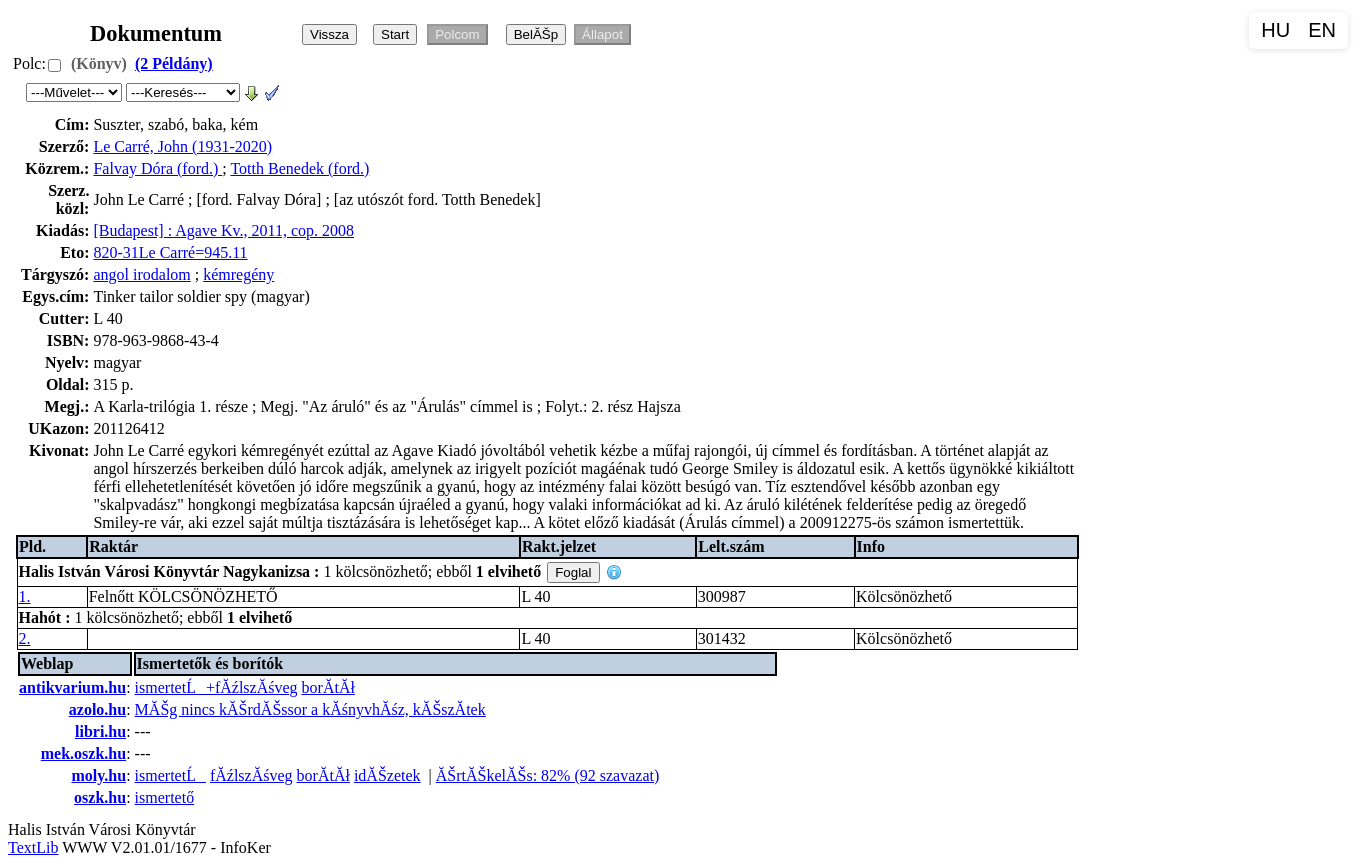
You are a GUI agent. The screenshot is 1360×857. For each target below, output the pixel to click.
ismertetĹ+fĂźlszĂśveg (216, 687)
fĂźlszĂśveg (251, 775)
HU (1275, 30)
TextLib (33, 847)
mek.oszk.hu (83, 753)
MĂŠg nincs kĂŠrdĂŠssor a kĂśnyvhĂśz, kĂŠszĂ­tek (310, 709)
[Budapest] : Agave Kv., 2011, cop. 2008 (223, 230)
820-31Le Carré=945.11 (170, 252)
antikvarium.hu (72, 687)
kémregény (238, 274)
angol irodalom (141, 274)
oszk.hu (100, 797)
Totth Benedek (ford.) (299, 168)
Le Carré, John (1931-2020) (182, 146)
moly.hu (98, 775)
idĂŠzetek (387, 775)
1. (25, 596)
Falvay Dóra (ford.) (157, 168)
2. (25, 638)
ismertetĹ (170, 775)
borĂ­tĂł (328, 687)
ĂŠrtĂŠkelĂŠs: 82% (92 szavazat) (548, 775)
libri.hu (100, 731)
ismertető (165, 797)
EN (1322, 30)
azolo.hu (97, 709)
